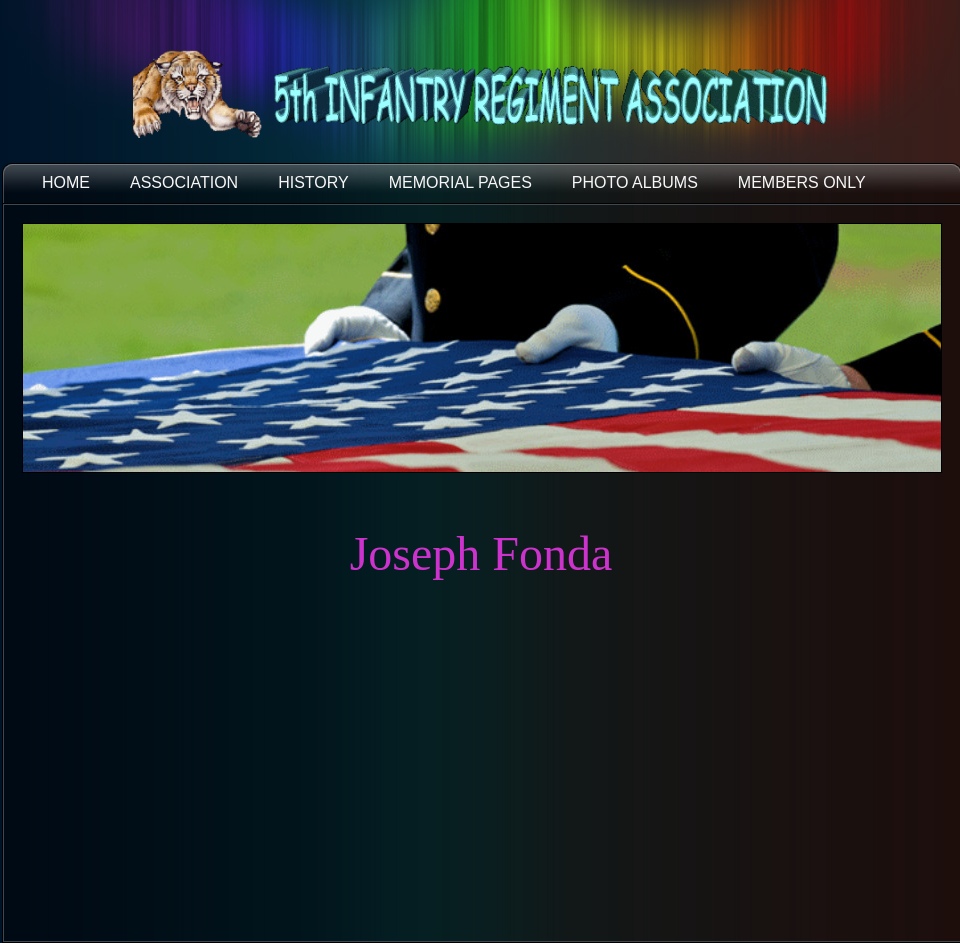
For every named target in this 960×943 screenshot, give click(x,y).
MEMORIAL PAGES (460, 182)
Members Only (802, 182)
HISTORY (313, 182)
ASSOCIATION (184, 182)
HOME (66, 182)
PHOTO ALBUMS (635, 182)
